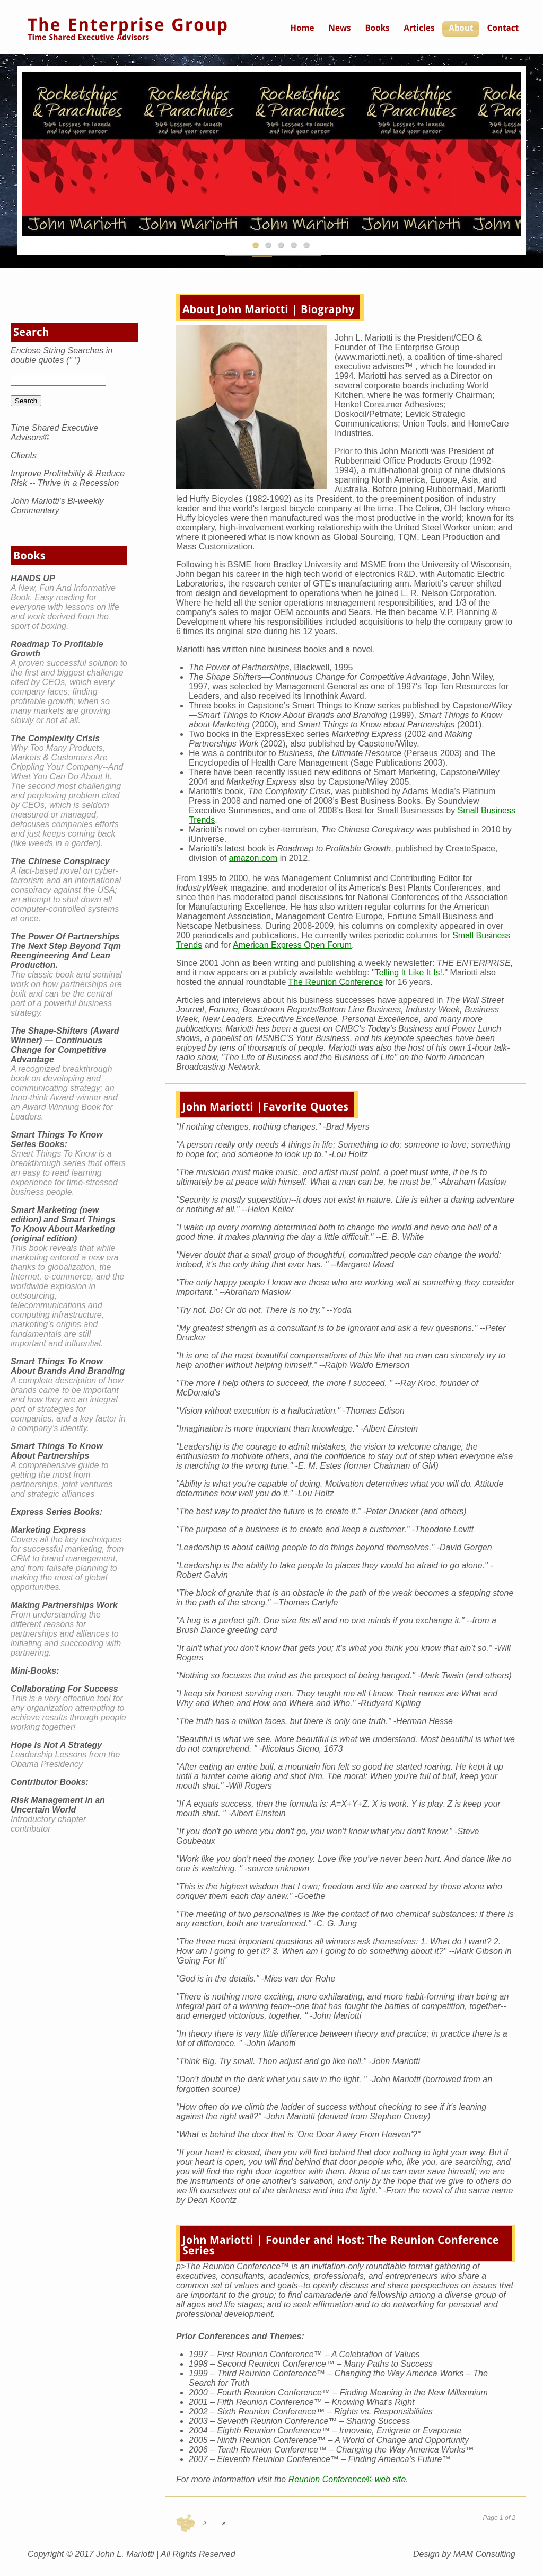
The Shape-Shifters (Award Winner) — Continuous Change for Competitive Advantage (65, 1045)
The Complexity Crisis (55, 738)
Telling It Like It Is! (408, 972)
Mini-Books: (35, 1670)
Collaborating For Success (64, 1688)
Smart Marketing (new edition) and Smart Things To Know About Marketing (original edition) (63, 1224)
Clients (24, 455)
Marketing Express (48, 1529)
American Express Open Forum (292, 944)
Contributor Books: (50, 1782)
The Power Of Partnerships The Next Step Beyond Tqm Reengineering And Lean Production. (66, 951)
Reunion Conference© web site (347, 2479)
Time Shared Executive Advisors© (54, 432)
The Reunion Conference (335, 982)
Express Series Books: (56, 1511)
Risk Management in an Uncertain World (58, 1805)
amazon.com (253, 858)
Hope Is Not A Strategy (56, 1744)
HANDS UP (33, 578)
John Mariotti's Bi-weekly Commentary (57, 505)
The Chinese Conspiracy (60, 861)
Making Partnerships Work (64, 1605)
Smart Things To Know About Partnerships (57, 1451)
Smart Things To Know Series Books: (57, 1139)
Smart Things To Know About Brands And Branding (68, 1366)
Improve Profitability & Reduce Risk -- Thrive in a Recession (68, 478)
